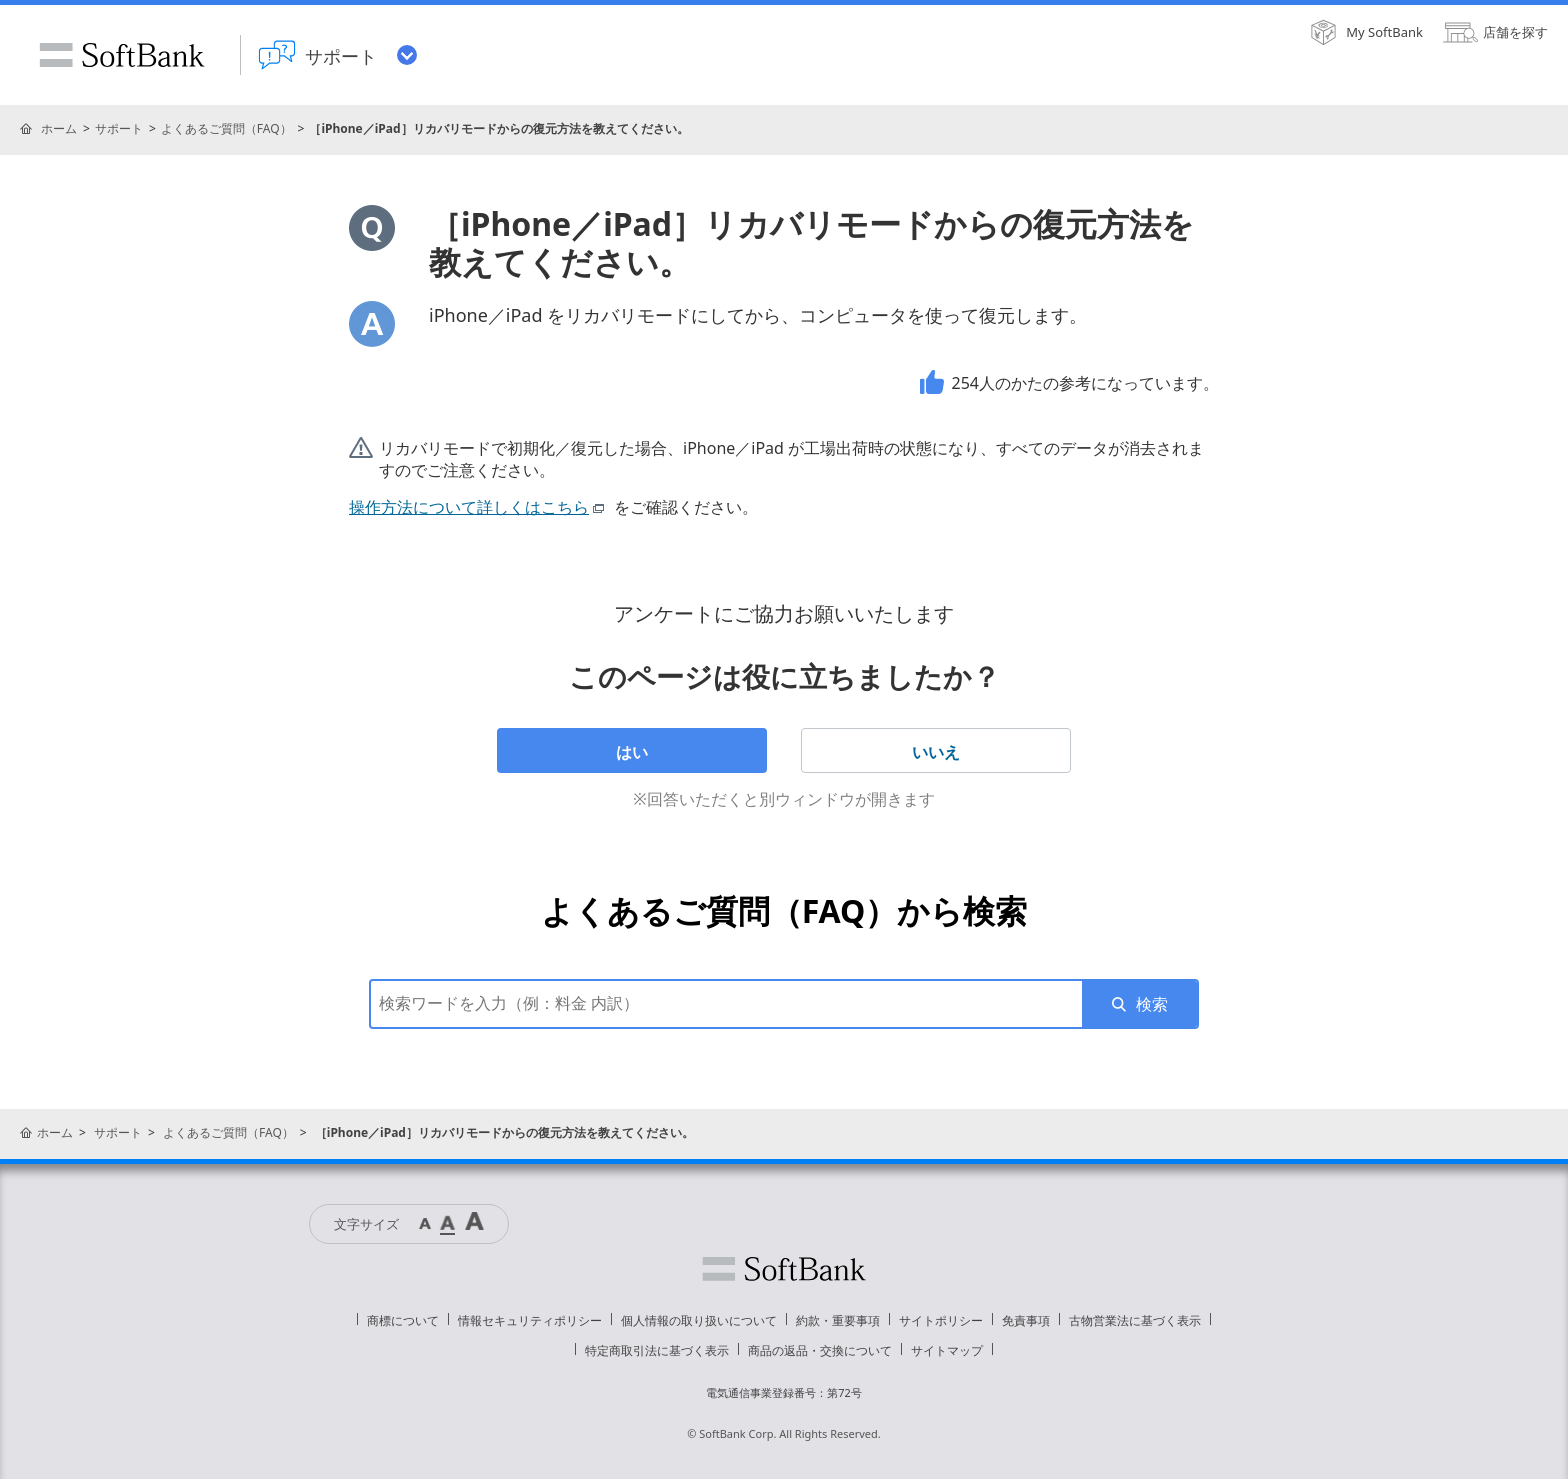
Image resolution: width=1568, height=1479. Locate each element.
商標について (403, 1320)
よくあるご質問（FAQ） (226, 128)
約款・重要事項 (838, 1320)
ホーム (59, 128)
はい (632, 752)
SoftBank (122, 55)
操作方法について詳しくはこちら (479, 507)
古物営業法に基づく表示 (1135, 1320)
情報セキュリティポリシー (530, 1320)
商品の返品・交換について (820, 1350)
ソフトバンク (784, 1269)
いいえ (936, 752)
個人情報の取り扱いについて (699, 1320)
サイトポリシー (941, 1320)
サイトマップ (947, 1350)
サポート (119, 128)
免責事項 (1026, 1320)
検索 (1152, 1004)
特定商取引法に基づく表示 (657, 1350)
